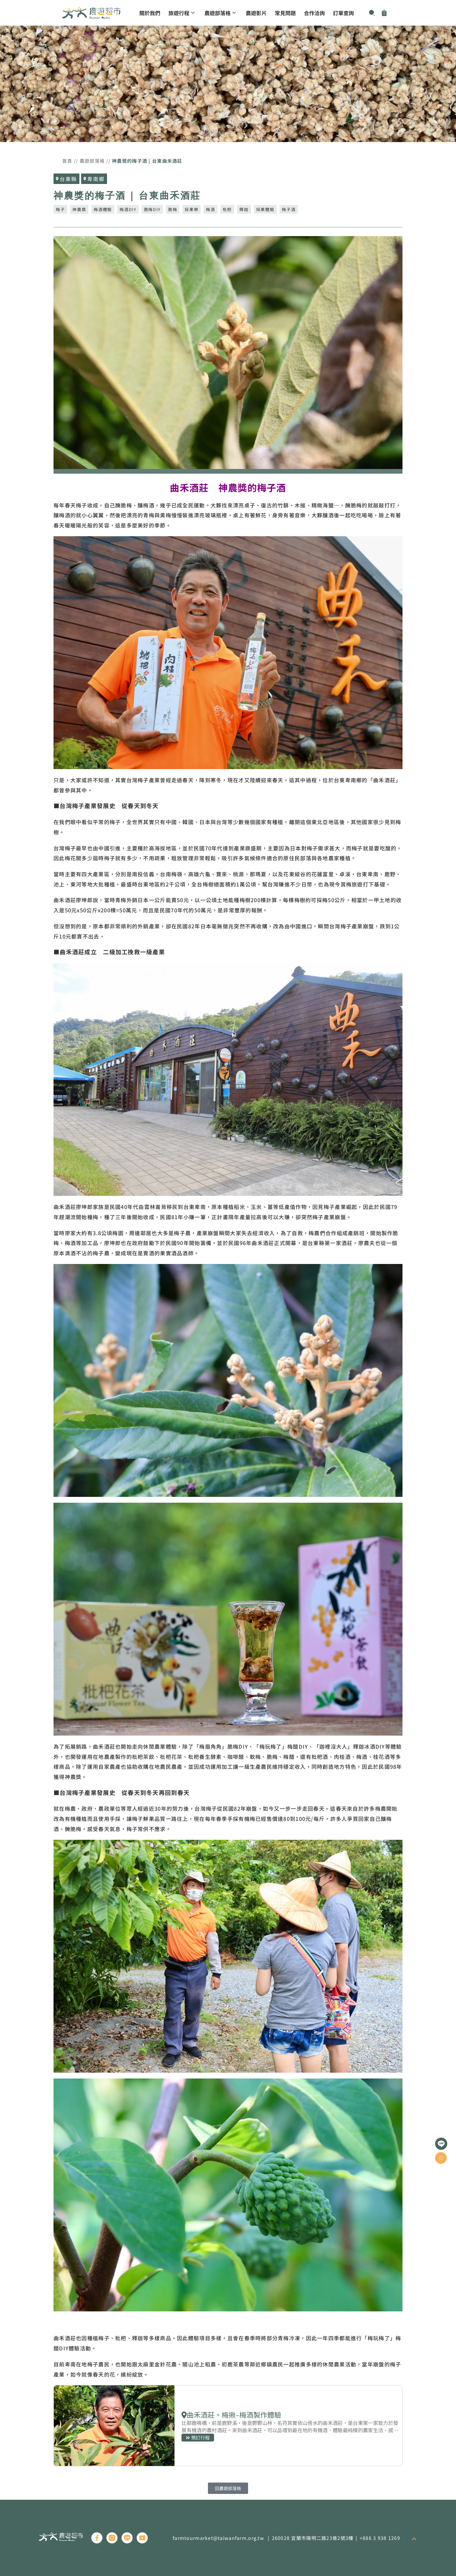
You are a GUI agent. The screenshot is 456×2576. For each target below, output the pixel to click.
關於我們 (149, 13)
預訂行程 (228, 2425)
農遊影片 (256, 13)
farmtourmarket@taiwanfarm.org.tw (218, 2537)
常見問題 (285, 13)
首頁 (67, 160)
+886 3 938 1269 (380, 2537)
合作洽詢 (314, 13)
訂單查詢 (343, 13)
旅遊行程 (182, 13)
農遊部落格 (221, 13)
